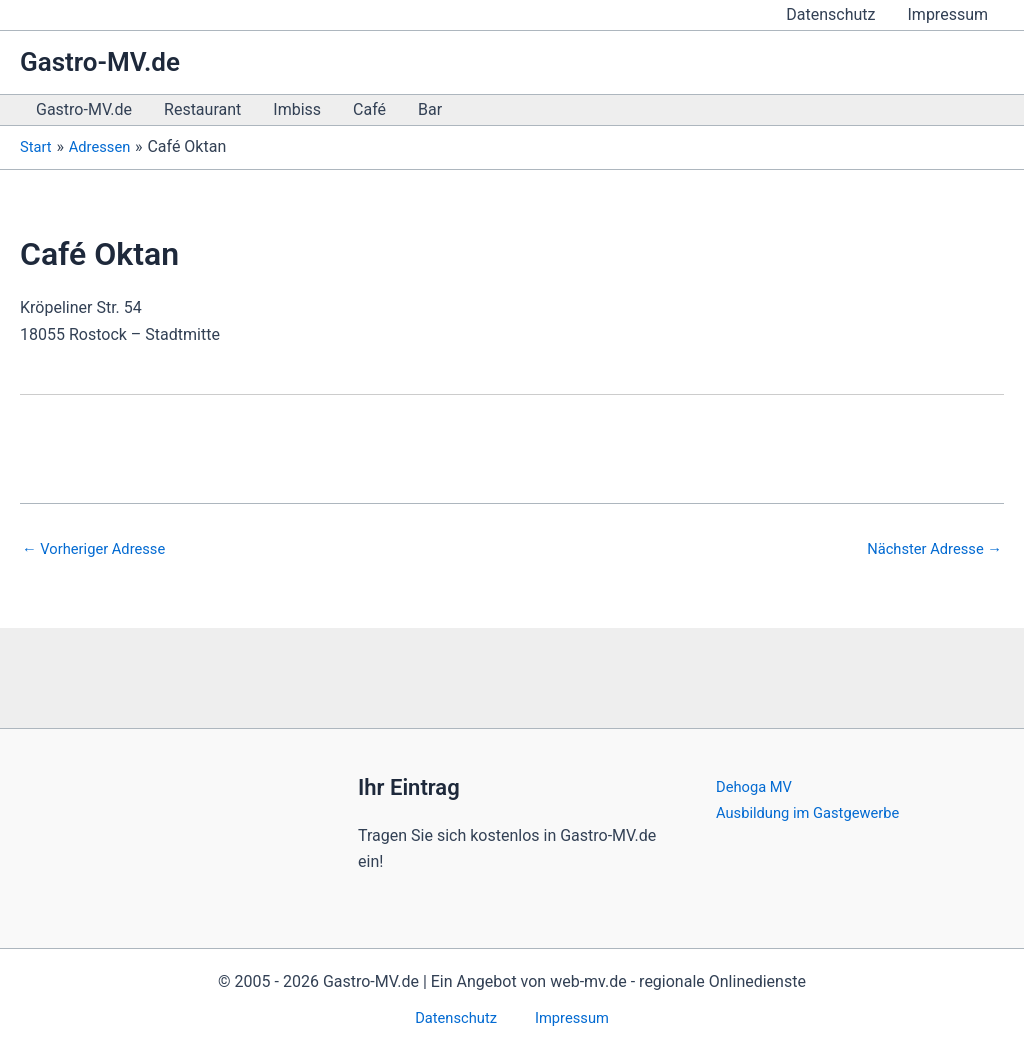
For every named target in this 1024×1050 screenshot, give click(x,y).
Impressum (948, 14)
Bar (430, 109)
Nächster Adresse (928, 549)
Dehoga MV (757, 784)
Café (369, 109)
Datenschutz (830, 14)
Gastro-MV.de (100, 62)
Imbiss (297, 109)
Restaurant (202, 109)
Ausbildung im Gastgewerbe (816, 810)
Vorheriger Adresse (100, 549)
